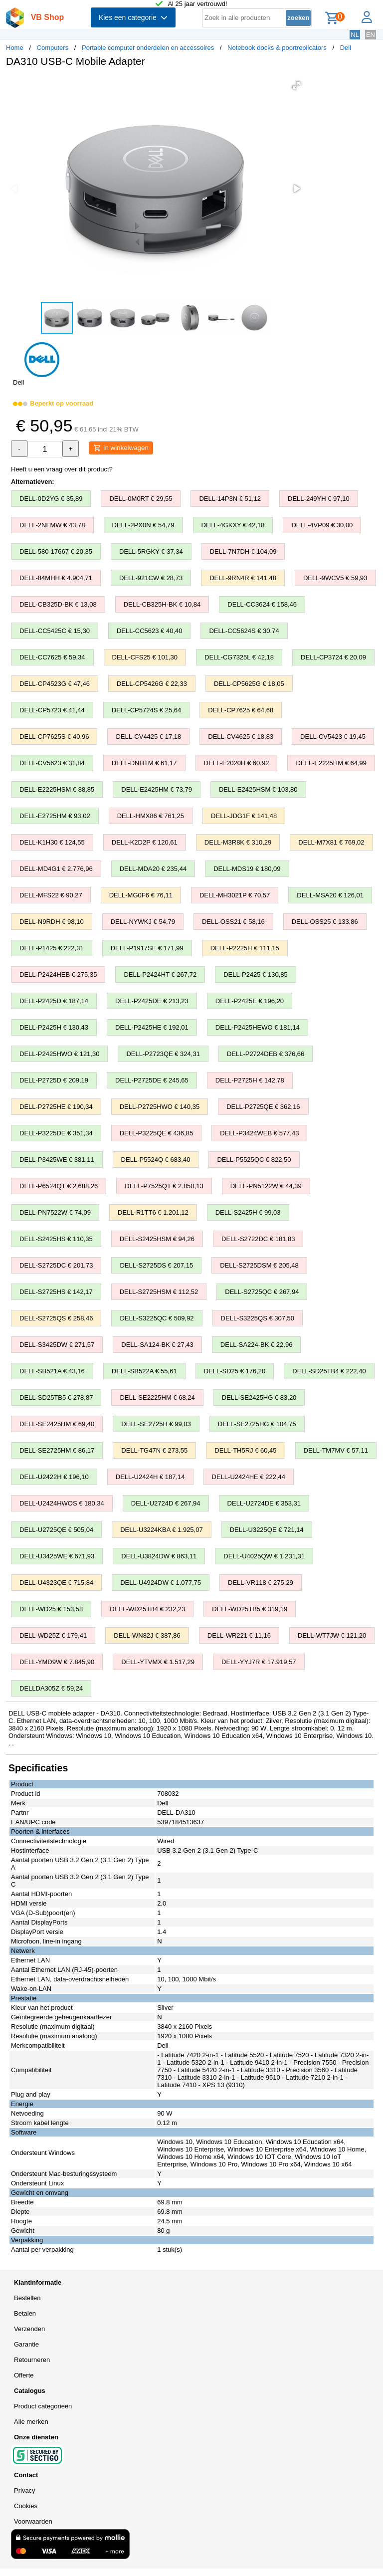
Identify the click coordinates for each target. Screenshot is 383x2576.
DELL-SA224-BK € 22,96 (256, 1344)
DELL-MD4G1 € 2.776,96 (56, 868)
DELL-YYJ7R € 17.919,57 (258, 1662)
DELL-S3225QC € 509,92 (156, 1318)
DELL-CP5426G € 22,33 (152, 683)
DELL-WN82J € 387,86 (147, 1635)
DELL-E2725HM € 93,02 (54, 816)
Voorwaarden (33, 2521)
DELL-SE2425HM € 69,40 (56, 1424)
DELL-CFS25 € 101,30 (145, 657)
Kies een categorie (133, 17)
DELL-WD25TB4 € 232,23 (147, 1609)
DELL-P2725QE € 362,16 (263, 1106)
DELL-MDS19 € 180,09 (246, 868)
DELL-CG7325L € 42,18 (239, 657)
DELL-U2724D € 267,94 (165, 1503)
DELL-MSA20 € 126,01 (330, 895)
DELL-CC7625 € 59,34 (52, 657)
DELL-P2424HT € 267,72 (160, 974)
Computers (53, 47)
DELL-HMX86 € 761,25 (150, 816)
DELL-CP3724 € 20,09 (333, 657)
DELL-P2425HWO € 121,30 (59, 1054)
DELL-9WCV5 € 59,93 (335, 578)
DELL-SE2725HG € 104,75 (257, 1424)
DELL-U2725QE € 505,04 (56, 1529)
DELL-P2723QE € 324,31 (162, 1054)
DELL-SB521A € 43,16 (52, 1371)
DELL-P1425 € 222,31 (51, 948)
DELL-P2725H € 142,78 (249, 1080)
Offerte (24, 2375)
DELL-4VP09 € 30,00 (322, 525)
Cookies (25, 2506)
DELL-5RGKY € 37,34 (151, 551)
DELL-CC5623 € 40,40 (150, 631)
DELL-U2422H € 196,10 (54, 1477)
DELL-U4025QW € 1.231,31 (264, 1556)
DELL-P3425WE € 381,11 (56, 1159)
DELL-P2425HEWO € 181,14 (257, 1027)
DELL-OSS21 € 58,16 (233, 921)
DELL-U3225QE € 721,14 (267, 1529)
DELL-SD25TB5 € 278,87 (56, 1397)
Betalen (25, 2313)
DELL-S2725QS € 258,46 (56, 1318)
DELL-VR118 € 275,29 (260, 1582)
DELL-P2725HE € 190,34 (56, 1106)
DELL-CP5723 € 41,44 (52, 710)
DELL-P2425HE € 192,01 (152, 1027)
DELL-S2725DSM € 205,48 (259, 1265)
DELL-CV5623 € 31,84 (52, 763)
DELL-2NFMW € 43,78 (52, 525)
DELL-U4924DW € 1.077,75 (160, 1582)
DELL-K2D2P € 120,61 (145, 842)
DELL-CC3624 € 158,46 (262, 604)
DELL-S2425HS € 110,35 (56, 1239)
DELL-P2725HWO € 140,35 (159, 1106)
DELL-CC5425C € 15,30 (54, 631)
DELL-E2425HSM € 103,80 (258, 789)
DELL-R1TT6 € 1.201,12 (153, 1212)
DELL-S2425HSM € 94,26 (157, 1239)
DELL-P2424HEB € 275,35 (58, 974)
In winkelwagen (121, 448)
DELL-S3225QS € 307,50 (257, 1318)
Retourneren (32, 2359)
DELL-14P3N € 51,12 (230, 498)
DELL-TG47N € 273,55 (154, 1450)
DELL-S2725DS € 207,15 (156, 1265)
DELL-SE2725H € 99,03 (156, 1424)
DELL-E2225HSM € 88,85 (56, 789)
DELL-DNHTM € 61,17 (144, 763)
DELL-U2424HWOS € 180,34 (61, 1503)
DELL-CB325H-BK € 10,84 (162, 604)
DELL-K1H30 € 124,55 (52, 842)
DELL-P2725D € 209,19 (53, 1080)
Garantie (26, 2344)
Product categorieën (43, 2406)
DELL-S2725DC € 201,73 (56, 1265)
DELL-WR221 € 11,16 (239, 1635)
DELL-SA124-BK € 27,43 (157, 1344)
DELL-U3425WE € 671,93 (56, 1556)
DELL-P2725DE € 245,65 (152, 1080)
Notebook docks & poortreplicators (277, 47)
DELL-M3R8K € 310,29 (237, 842)
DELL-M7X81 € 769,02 (331, 842)
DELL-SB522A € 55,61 (144, 1371)
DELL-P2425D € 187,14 (53, 1001)
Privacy (24, 2490)
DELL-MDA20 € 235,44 (153, 868)
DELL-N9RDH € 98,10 (51, 921)
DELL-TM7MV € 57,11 (336, 1450)
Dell (345, 47)
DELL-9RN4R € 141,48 (242, 578)
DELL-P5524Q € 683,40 (156, 1159)
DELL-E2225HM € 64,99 (331, 763)
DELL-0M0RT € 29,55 (140, 498)
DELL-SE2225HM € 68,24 (157, 1397)
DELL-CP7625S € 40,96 (54, 736)
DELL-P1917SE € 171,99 (147, 948)
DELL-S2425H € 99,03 (248, 1212)
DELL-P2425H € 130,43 (53, 1027)
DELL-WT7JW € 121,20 (332, 1635)
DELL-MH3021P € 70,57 (234, 895)
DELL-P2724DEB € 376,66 (265, 1054)
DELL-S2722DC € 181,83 (258, 1239)
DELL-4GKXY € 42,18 (233, 525)
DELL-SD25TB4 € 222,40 (329, 1371)
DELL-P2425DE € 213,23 (152, 1001)
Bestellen (27, 2298)
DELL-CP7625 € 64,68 (240, 710)
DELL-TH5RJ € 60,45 (245, 1450)
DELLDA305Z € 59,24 (51, 1688)
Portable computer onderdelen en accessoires (148, 47)
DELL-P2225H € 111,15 (244, 948)
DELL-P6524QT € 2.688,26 (58, 1186)
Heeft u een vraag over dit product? (62, 469)
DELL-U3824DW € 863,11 (158, 1556)
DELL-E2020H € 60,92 (236, 763)
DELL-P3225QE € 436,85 (156, 1133)
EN (370, 34)
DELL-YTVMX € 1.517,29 (157, 1662)
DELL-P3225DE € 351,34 (56, 1133)
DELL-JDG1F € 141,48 (244, 816)
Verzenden (29, 2329)
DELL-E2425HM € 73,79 (156, 789)
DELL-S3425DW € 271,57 (56, 1344)
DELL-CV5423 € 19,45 (333, 736)
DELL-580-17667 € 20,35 (55, 551)
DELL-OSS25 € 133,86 (325, 921)
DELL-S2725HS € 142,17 (56, 1291)
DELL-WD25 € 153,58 (51, 1609)
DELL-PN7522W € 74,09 (55, 1212)
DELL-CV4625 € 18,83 (240, 736)
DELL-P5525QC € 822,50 (254, 1159)
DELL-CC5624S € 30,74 (244, 631)
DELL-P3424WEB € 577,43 (259, 1133)
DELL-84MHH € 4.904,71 (55, 578)
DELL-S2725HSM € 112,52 (159, 1291)
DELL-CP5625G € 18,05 (249, 683)
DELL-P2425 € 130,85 (255, 974)
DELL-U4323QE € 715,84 (56, 1582)
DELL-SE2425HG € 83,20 (259, 1397)
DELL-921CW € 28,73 (151, 578)
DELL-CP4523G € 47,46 (54, 683)
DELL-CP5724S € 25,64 (146, 710)
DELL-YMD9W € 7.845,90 (56, 1662)
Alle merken (31, 2421)
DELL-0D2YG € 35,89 (50, 498)
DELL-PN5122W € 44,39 (266, 1186)
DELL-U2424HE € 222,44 (248, 1477)
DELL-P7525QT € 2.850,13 (164, 1186)
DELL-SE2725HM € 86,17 (56, 1450)
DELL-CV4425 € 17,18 (148, 736)
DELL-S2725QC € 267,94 (262, 1291)
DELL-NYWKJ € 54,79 (143, 921)
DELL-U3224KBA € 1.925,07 (161, 1529)
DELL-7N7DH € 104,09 (243, 551)
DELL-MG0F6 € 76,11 (141, 895)
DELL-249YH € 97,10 (319, 498)
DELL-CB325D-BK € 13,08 (58, 604)
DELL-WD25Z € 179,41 (53, 1635)
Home (14, 47)
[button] (296, 85)
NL (355, 34)
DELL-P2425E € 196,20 (249, 1001)
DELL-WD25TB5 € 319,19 (249, 1609)
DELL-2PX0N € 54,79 (143, 525)
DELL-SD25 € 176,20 (235, 1371)
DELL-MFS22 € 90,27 (50, 895)
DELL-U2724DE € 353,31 (264, 1503)
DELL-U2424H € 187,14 (150, 1477)
